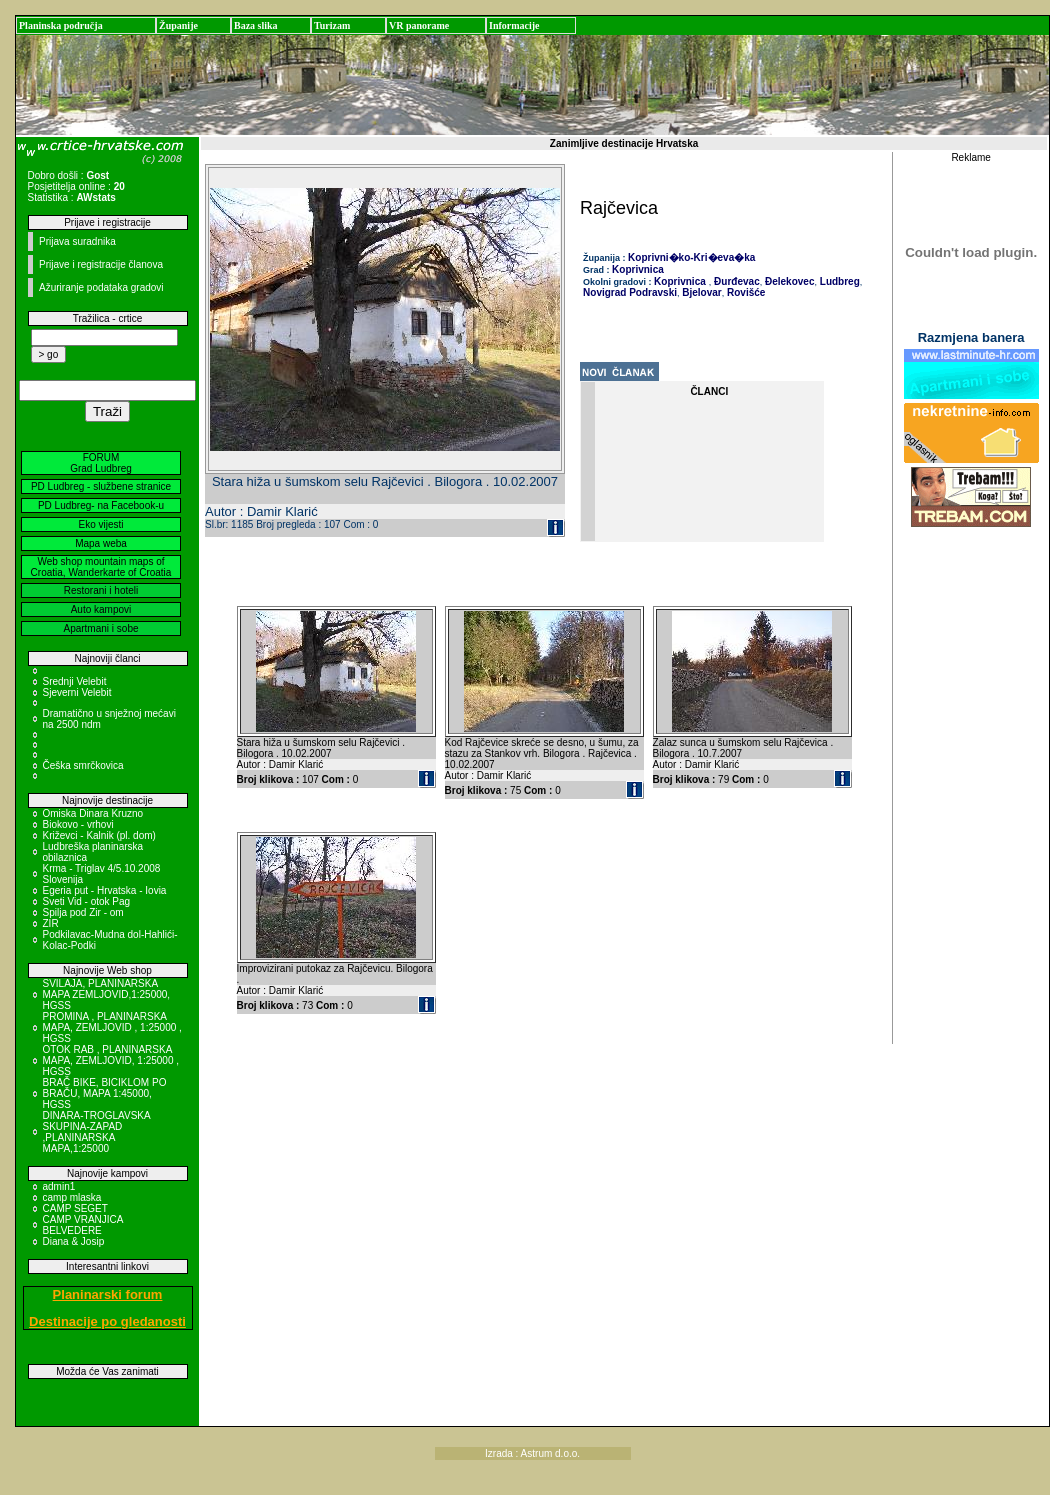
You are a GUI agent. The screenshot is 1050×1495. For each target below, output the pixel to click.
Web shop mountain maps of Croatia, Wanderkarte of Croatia (101, 567)
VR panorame (419, 25)
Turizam (332, 25)
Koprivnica (638, 269)
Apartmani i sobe (100, 628)
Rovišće (744, 292)
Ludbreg (838, 281)
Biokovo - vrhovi (78, 824)
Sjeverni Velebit (77, 692)
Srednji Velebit (75, 681)
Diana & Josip (74, 1241)
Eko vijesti (100, 524)
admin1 (59, 1186)
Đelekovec (788, 281)
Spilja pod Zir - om (83, 912)
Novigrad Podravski (630, 292)
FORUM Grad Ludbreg (101, 463)
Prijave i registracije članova (101, 264)
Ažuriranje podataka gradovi (101, 287)
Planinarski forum (108, 1294)
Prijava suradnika (77, 241)
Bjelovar (701, 292)
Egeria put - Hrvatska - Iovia (105, 890)
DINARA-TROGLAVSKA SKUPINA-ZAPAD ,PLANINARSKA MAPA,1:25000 (97, 1132)
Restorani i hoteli (101, 590)
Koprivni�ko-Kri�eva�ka (691, 257)
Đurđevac (735, 281)
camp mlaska (72, 1197)
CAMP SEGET (75, 1208)
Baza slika (256, 25)
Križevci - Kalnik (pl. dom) (99, 835)
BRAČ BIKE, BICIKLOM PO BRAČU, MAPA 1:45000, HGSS (105, 1093)
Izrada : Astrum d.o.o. (532, 1453)
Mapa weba (101, 543)
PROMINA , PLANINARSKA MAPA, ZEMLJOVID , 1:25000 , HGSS (112, 1027)
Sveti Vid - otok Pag (87, 901)
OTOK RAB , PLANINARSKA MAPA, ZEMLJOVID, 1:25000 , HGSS (111, 1060)
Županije (178, 25)
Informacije (514, 25)
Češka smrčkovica (83, 765)
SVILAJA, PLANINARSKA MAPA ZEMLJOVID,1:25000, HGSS (107, 994)
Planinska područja (61, 25)
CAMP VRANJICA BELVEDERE (83, 1225)
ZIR (51, 923)
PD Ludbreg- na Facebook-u (101, 505)
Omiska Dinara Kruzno (93, 813)
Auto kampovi (101, 609)
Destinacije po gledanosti (107, 1321)
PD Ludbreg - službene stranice (101, 486)
